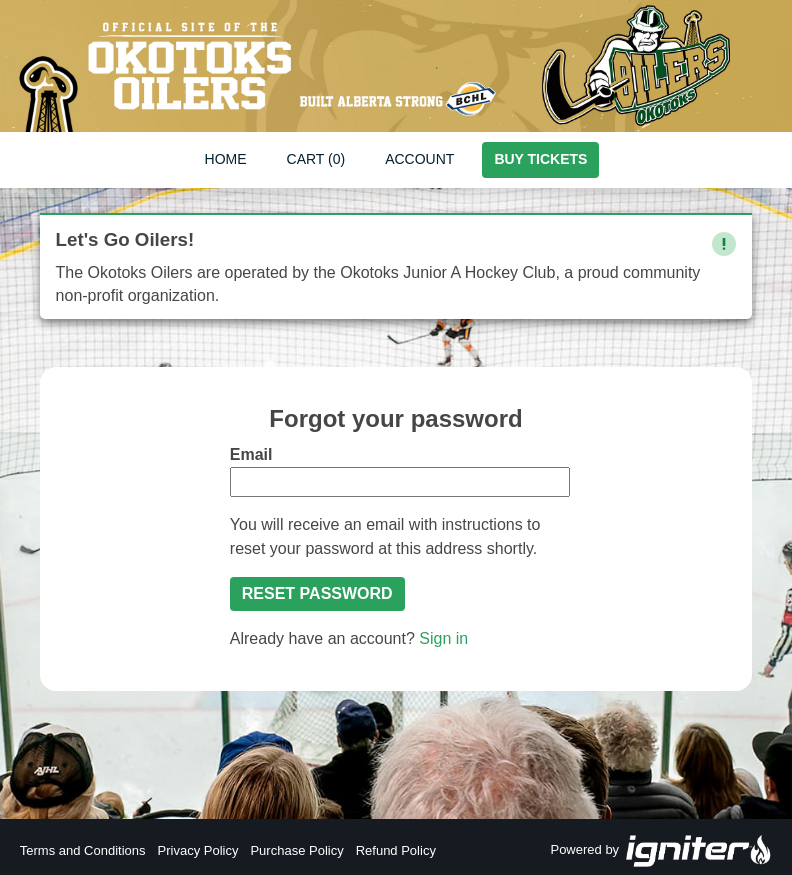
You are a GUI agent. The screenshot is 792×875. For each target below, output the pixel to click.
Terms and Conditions (83, 850)
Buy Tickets (540, 159)
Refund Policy (396, 850)
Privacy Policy (198, 850)
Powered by (661, 851)
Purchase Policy (296, 850)
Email (251, 454)
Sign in (443, 638)
